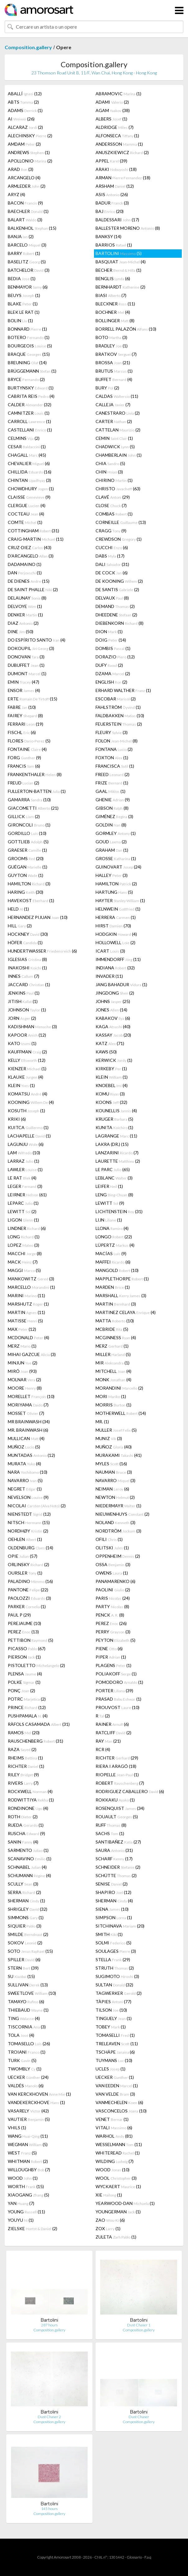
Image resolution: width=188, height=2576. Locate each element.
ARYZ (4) (16, 194)
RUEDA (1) (26, 1825)
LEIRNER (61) (27, 1194)
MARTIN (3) (116, 1304)
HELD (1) (18, 908)
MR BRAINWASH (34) (29, 1421)
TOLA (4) (21, 2035)
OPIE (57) (22, 1556)
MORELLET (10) (31, 1396)
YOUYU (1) (21, 2220)
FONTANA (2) (114, 749)
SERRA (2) (24, 1892)
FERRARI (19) (25, 724)
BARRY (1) (24, 253)
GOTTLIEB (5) (28, 841)
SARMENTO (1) (28, 1850)
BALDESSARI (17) (117, 219)
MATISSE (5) (25, 1320)
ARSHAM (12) (115, 186)
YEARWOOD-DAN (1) (125, 2203)
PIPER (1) (111, 1657)
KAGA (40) (113, 1026)
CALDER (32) (29, 404)
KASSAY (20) (113, 1035)
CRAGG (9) (111, 530)
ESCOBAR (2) (116, 698)
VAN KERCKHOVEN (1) (39, 2094)
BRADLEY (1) (112, 345)
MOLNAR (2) (24, 1379)
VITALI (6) (114, 2127)
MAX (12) (22, 1329)
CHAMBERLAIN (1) (119, 455)
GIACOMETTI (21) (33, 808)
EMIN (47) (23, 682)
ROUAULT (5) (117, 1816)
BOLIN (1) (20, 320)
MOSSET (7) (26, 1413)
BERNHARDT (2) (120, 287)
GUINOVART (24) (118, 866)
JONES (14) (111, 1009)
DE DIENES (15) (28, 581)
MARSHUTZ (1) (28, 1304)
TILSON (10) (111, 2010)
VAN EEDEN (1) (117, 2085)
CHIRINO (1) (114, 480)
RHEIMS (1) (25, 1757)
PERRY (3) (113, 1631)
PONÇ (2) (21, 1690)
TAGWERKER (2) (119, 1993)
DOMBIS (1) (113, 648)
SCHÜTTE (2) (116, 1875)
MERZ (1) (22, 1346)
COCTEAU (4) (26, 513)
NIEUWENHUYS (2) (122, 1514)
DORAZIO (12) (115, 656)
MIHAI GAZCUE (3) (32, 1354)
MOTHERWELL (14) (121, 1413)
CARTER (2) (114, 421)
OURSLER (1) (25, 1572)
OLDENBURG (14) (30, 1547)
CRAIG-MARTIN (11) (35, 539)
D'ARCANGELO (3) (31, 555)
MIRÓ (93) (22, 1371)
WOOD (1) (23, 2178)
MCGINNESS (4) (116, 1337)
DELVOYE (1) (25, 606)
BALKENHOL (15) (32, 228)
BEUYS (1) (24, 295)
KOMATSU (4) (27, 1093)
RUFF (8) (111, 1825)
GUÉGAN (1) (27, 866)
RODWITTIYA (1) (31, 1799)
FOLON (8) (117, 740)
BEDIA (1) (21, 278)
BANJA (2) (21, 236)
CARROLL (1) (29, 421)
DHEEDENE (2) (116, 614)
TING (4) (24, 2018)
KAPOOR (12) (27, 1035)
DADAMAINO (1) (24, 564)
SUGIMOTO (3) (117, 1976)
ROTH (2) (23, 1816)
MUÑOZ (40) (114, 1446)
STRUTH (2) (115, 1968)
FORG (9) (24, 757)
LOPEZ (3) (23, 1245)
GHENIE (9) (113, 799)
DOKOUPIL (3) (31, 648)
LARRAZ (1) (23, 1161)
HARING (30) (25, 892)
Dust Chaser (139, 2416)
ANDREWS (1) (29, 152)
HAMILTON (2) (116, 883)
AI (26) (21, 118)
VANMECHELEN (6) (119, 2102)
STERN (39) (23, 1968)
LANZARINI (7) (117, 1152)
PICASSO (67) (26, 1648)
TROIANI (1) (26, 2052)
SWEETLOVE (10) (32, 1993)
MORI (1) (111, 1396)
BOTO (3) (111, 337)
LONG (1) (24, 1236)
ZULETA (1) (116, 2236)
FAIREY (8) (25, 715)
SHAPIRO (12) (113, 1892)
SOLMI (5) (113, 1942)
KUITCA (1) (28, 1127)
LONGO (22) (114, 1236)
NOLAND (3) (115, 1522)
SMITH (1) (109, 1934)
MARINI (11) (26, 1295)
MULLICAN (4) (26, 1438)
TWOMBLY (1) (24, 2068)
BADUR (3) (112, 202)
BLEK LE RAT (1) (24, 312)
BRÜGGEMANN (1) (32, 371)
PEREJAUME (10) (24, 1623)
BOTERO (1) (28, 337)
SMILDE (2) (28, 1934)
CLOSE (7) (111, 505)
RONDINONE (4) (28, 1808)
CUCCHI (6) (112, 547)
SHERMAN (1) (26, 1900)
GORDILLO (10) (27, 833)
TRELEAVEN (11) (117, 2043)
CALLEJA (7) (113, 404)
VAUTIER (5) (29, 2119)
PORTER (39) (114, 1690)
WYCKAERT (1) (118, 2186)
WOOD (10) (112, 2169)
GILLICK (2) (24, 816)
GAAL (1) (110, 791)
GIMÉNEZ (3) (114, 816)
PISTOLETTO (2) (36, 1665)
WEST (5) (22, 2152)
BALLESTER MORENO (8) (128, 228)
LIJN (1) (109, 1219)
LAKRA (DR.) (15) (112, 1144)
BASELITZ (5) (27, 261)
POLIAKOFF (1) (116, 1673)
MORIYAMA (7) (28, 1404)
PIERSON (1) (24, 1657)
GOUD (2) (111, 841)
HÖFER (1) (25, 942)
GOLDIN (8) (111, 824)
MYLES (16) (111, 1463)
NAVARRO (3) (115, 1480)
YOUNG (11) (26, 2211)
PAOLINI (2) (113, 1589)
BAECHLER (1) (28, 211)
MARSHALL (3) (121, 1295)
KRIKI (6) (17, 1119)
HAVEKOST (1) (31, 900)
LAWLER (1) (25, 1169)
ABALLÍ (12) (25, 93)
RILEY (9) (23, 1774)
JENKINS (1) (24, 993)
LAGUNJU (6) (26, 1144)
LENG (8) (114, 1194)
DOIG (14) (111, 640)
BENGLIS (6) (113, 278)
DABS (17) (110, 555)
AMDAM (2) (24, 144)
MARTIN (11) (26, 1312)
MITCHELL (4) (113, 1371)
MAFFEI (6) (113, 1261)
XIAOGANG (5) (28, 2194)
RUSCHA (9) (26, 1833)
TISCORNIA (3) (27, 2026)
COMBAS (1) (114, 513)
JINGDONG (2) (115, 993)
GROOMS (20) (26, 858)
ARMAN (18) (123, 177)
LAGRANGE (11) (116, 1135)
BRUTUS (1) (114, 371)
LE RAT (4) (22, 1177)
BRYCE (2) (26, 379)
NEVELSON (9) (28, 1497)
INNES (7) (23, 976)
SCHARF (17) (114, 1858)
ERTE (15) (32, 698)
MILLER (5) (113, 1354)
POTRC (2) (27, 1699)
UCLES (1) (110, 2068)
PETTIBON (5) (30, 1640)
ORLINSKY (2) (28, 1564)
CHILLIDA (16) (29, 471)
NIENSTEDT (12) (29, 1514)
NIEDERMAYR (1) (118, 1505)
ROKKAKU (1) (115, 1799)
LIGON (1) (23, 1219)
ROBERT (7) (120, 1783)
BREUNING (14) (27, 362)
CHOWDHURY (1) (31, 488)
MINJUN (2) (22, 1362)
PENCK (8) (110, 1615)
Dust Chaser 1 (138, 2325)
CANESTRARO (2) (118, 413)
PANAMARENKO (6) (115, 1581)
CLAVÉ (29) (113, 497)
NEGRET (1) (25, 1488)
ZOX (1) (108, 2228)
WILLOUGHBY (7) (29, 2169)
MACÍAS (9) (111, 1253)
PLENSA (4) (25, 1673)
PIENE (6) (109, 1648)
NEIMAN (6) (112, 1488)
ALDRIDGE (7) (115, 127)
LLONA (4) (112, 1228)
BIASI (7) (111, 295)
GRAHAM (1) (112, 850)
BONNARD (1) (27, 329)
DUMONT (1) (27, 673)
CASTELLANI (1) (30, 429)
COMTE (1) (25, 522)
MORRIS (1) (113, 1404)
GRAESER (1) (27, 850)
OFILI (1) (109, 1539)
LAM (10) (24, 1152)
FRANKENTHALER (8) (35, 774)
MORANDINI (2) (119, 1388)
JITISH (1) (23, 1001)
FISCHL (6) (22, 732)
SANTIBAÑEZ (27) (118, 1841)
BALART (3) (25, 219)
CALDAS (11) (117, 396)
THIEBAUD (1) (28, 2010)
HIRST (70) (113, 925)
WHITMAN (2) (28, 2161)
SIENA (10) (112, 1909)
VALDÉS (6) (26, 2085)
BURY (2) (107, 387)
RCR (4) (103, 1749)
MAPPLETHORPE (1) (122, 1278)
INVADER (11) (109, 976)
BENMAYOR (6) (28, 287)
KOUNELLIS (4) (116, 1110)
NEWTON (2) (115, 1497)
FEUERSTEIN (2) (119, 724)
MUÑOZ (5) (24, 1446)
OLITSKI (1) (112, 1547)
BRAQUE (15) (29, 354)
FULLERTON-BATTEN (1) (37, 791)
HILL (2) (20, 925)
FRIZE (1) (112, 782)
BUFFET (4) (114, 379)
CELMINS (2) (24, 438)
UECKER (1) (115, 2077)
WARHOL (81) (114, 2136)
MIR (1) (112, 1362)
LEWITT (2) (22, 1211)
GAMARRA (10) (29, 799)
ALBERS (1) (111, 118)
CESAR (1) (27, 446)
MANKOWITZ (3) (31, 1278)
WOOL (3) (116, 2178)
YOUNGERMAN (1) (118, 2211)
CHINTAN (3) (29, 480)
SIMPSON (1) (114, 1917)
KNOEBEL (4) (112, 1085)
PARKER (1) (27, 1606)
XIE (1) (109, 2194)
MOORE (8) (25, 1388)
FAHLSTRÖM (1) (118, 707)
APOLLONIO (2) (30, 160)
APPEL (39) (111, 160)
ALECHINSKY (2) (30, 135)
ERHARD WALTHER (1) (123, 690)
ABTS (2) (23, 102)
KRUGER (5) (114, 1119)
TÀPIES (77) (113, 2001)
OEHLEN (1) (25, 1539)
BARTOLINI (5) (119, 253)
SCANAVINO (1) (29, 1858)
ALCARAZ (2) (25, 127)
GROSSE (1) (116, 858)
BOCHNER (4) (113, 312)
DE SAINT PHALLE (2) (33, 589)
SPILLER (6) (24, 1959)
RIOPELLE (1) (117, 1774)
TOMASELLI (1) (115, 2035)
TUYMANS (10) (114, 2060)
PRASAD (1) (118, 1699)
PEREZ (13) (23, 1631)
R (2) (103, 1715)
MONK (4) (113, 1379)
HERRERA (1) (116, 917)
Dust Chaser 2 (49, 2416)
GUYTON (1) (25, 875)
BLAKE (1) (23, 303)
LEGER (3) (25, 1186)
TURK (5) (22, 2060)
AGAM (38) (113, 110)
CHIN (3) (109, 471)
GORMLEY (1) (116, 833)
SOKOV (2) (25, 1942)
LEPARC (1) (23, 1203)
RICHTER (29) (117, 1757)
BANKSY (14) (108, 236)
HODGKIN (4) (116, 934)
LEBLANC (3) (114, 1177)
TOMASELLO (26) (29, 2043)
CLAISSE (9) (29, 497)
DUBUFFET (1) (26, 665)
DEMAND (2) (115, 606)
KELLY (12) (26, 1060)
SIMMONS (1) (26, 1917)
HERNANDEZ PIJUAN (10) (38, 917)
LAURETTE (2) (118, 1161)
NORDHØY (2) (28, 1530)
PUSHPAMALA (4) (28, 1715)
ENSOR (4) (24, 690)
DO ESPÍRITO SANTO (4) (36, 640)
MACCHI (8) (25, 1253)
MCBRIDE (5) (112, 1329)
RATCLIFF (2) (113, 1732)
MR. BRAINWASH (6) (28, 1430)
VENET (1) (112, 2119)
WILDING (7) (115, 2161)
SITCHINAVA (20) (120, 1925)
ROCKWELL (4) (30, 1791)
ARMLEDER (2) (26, 186)
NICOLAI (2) (37, 1505)
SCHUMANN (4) (29, 1875)
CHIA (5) (110, 463)
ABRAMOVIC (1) (118, 93)
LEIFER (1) (109, 1186)
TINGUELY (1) (114, 2018)
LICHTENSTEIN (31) (119, 1211)
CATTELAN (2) (118, 429)
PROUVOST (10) (117, 1707)
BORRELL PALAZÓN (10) (126, 329)
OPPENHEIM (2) (118, 1556)
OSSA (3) (113, 1564)
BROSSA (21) (113, 362)
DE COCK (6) (112, 572)
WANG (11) (28, 2136)
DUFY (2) (109, 665)
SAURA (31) (114, 1850)
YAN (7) (21, 2203)
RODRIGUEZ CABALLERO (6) (130, 1791)
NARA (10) (27, 1472)
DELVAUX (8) (112, 597)
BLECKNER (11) (115, 303)
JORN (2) (22, 1018)
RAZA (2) (22, 1749)
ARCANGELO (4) (24, 177)
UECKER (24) (28, 2077)
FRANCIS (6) (24, 766)
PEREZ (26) (111, 1623)
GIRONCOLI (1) (29, 824)
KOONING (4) (31, 1102)
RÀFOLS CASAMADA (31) (39, 1724)
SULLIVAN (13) (28, 1984)
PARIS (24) (113, 1598)
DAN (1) (25, 572)
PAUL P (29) (19, 1615)
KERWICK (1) (114, 1060)
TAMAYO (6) (26, 2001)
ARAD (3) (20, 169)
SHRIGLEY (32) (27, 1909)
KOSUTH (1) (26, 1110)
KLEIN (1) (112, 1077)
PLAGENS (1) (113, 1665)
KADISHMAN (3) (32, 1026)
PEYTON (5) (115, 1640)
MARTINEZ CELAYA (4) (126, 1312)
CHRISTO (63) (118, 488)
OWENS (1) (112, 1572)
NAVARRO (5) (25, 1480)
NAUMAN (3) (114, 1472)
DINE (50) (20, 631)
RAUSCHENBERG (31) (35, 1741)
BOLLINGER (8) (115, 320)
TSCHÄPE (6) (115, 2052)
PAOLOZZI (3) (29, 1598)
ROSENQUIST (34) (120, 1808)
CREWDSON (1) (119, 539)
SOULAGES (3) (116, 1951)
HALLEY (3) (112, 875)
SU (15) (21, 1976)
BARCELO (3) (27, 244)
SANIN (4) (23, 1841)
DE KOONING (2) (119, 581)
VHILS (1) (17, 2127)
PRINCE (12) (27, 1707)
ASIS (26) (112, 194)
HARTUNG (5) (114, 892)
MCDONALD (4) (28, 1337)
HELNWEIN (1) (118, 908)
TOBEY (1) (111, 2026)
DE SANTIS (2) (117, 589)
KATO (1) (22, 1043)
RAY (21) (108, 1741)
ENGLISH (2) (111, 682)
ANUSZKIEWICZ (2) (122, 152)
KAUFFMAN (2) (27, 1051)
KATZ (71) (110, 1043)
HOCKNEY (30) (28, 934)
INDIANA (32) (115, 967)
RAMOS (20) (24, 1732)
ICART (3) (110, 951)
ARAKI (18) (116, 169)
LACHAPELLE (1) (29, 1135)
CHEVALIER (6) (29, 463)
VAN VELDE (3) (115, 2094)
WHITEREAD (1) (118, 2152)
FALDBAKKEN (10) (120, 715)
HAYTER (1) (120, 900)
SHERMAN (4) (114, 1900)
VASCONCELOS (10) (121, 2110)
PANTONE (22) (28, 1589)
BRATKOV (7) (116, 354)
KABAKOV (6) (113, 1018)
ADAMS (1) (25, 110)
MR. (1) (102, 1421)
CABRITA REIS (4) (31, 396)
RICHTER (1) (26, 1766)
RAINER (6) (112, 1724)
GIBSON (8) (112, 808)
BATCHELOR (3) (28, 270)
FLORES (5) (29, 740)
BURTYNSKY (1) (31, 387)
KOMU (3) (110, 1093)
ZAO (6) (110, 2220)
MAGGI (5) (24, 1270)
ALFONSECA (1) (117, 135)
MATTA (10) (115, 1320)
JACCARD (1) (29, 984)
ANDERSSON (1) (119, 144)
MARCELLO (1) (31, 1287)
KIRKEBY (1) (111, 1068)
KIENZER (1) (27, 1068)
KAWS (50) (106, 1051)
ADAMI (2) (112, 102)
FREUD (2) (23, 782)
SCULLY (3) (23, 1883)
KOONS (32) (111, 1102)
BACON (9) (25, 202)
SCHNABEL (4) (27, 1867)
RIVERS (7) (23, 1783)
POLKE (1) (24, 1682)
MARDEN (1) (113, 1287)
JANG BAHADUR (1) (121, 984)
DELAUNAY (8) (27, 597)
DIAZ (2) (23, 623)
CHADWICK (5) (115, 446)
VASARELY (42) (28, 2110)
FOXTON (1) (112, 757)
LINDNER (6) (27, 1228)
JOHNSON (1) (27, 1009)
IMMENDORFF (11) (118, 959)
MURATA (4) (24, 1463)
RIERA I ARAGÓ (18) (116, 1766)
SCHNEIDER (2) (118, 1867)
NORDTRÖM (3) (118, 1530)
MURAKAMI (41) (119, 1455)
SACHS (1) (110, 1833)
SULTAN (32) (114, 1984)
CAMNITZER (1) (28, 413)
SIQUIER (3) (24, 1925)
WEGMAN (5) (28, 2144)
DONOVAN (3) (26, 656)
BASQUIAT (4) (121, 261)
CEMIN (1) (114, 438)
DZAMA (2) (113, 673)
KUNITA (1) (114, 1127)
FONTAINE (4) (27, 749)
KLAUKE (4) (25, 1077)
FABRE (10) (22, 707)
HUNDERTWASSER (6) (42, 951)
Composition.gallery (28, 47)
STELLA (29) (113, 1959)
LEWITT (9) (110, 1203)
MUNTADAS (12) (31, 1455)
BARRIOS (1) (114, 244)
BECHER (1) (118, 270)
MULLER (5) (116, 1430)
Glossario (134, 2557)
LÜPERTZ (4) (115, 1245)
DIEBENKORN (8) (119, 623)
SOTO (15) (30, 1951)
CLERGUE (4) (26, 505)
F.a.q (147, 2557)
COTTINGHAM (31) (33, 530)
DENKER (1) (25, 614)
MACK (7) (23, 1261)
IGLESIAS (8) (27, 959)
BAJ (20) (110, 211)
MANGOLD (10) (117, 1270)
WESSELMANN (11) (119, 2144)
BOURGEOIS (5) (30, 345)
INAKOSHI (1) (27, 967)
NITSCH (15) (29, 1522)
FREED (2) (112, 774)
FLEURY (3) (112, 732)
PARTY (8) (112, 1606)
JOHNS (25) (113, 1001)
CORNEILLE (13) (121, 522)
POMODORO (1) (119, 1682)
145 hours (49, 2508)
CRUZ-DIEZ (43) (29, 547)
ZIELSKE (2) (32, 2228)
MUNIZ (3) (109, 1438)
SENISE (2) (112, 1883)
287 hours (49, 2325)
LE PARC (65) (113, 1169)
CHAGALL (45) (27, 455)
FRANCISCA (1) (115, 766)
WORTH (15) (26, 2186)
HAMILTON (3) (29, 883)
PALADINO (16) (30, 1581)
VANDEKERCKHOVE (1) (36, 2102)
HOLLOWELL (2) (115, 942)
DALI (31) (112, 564)
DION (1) (109, 631)
